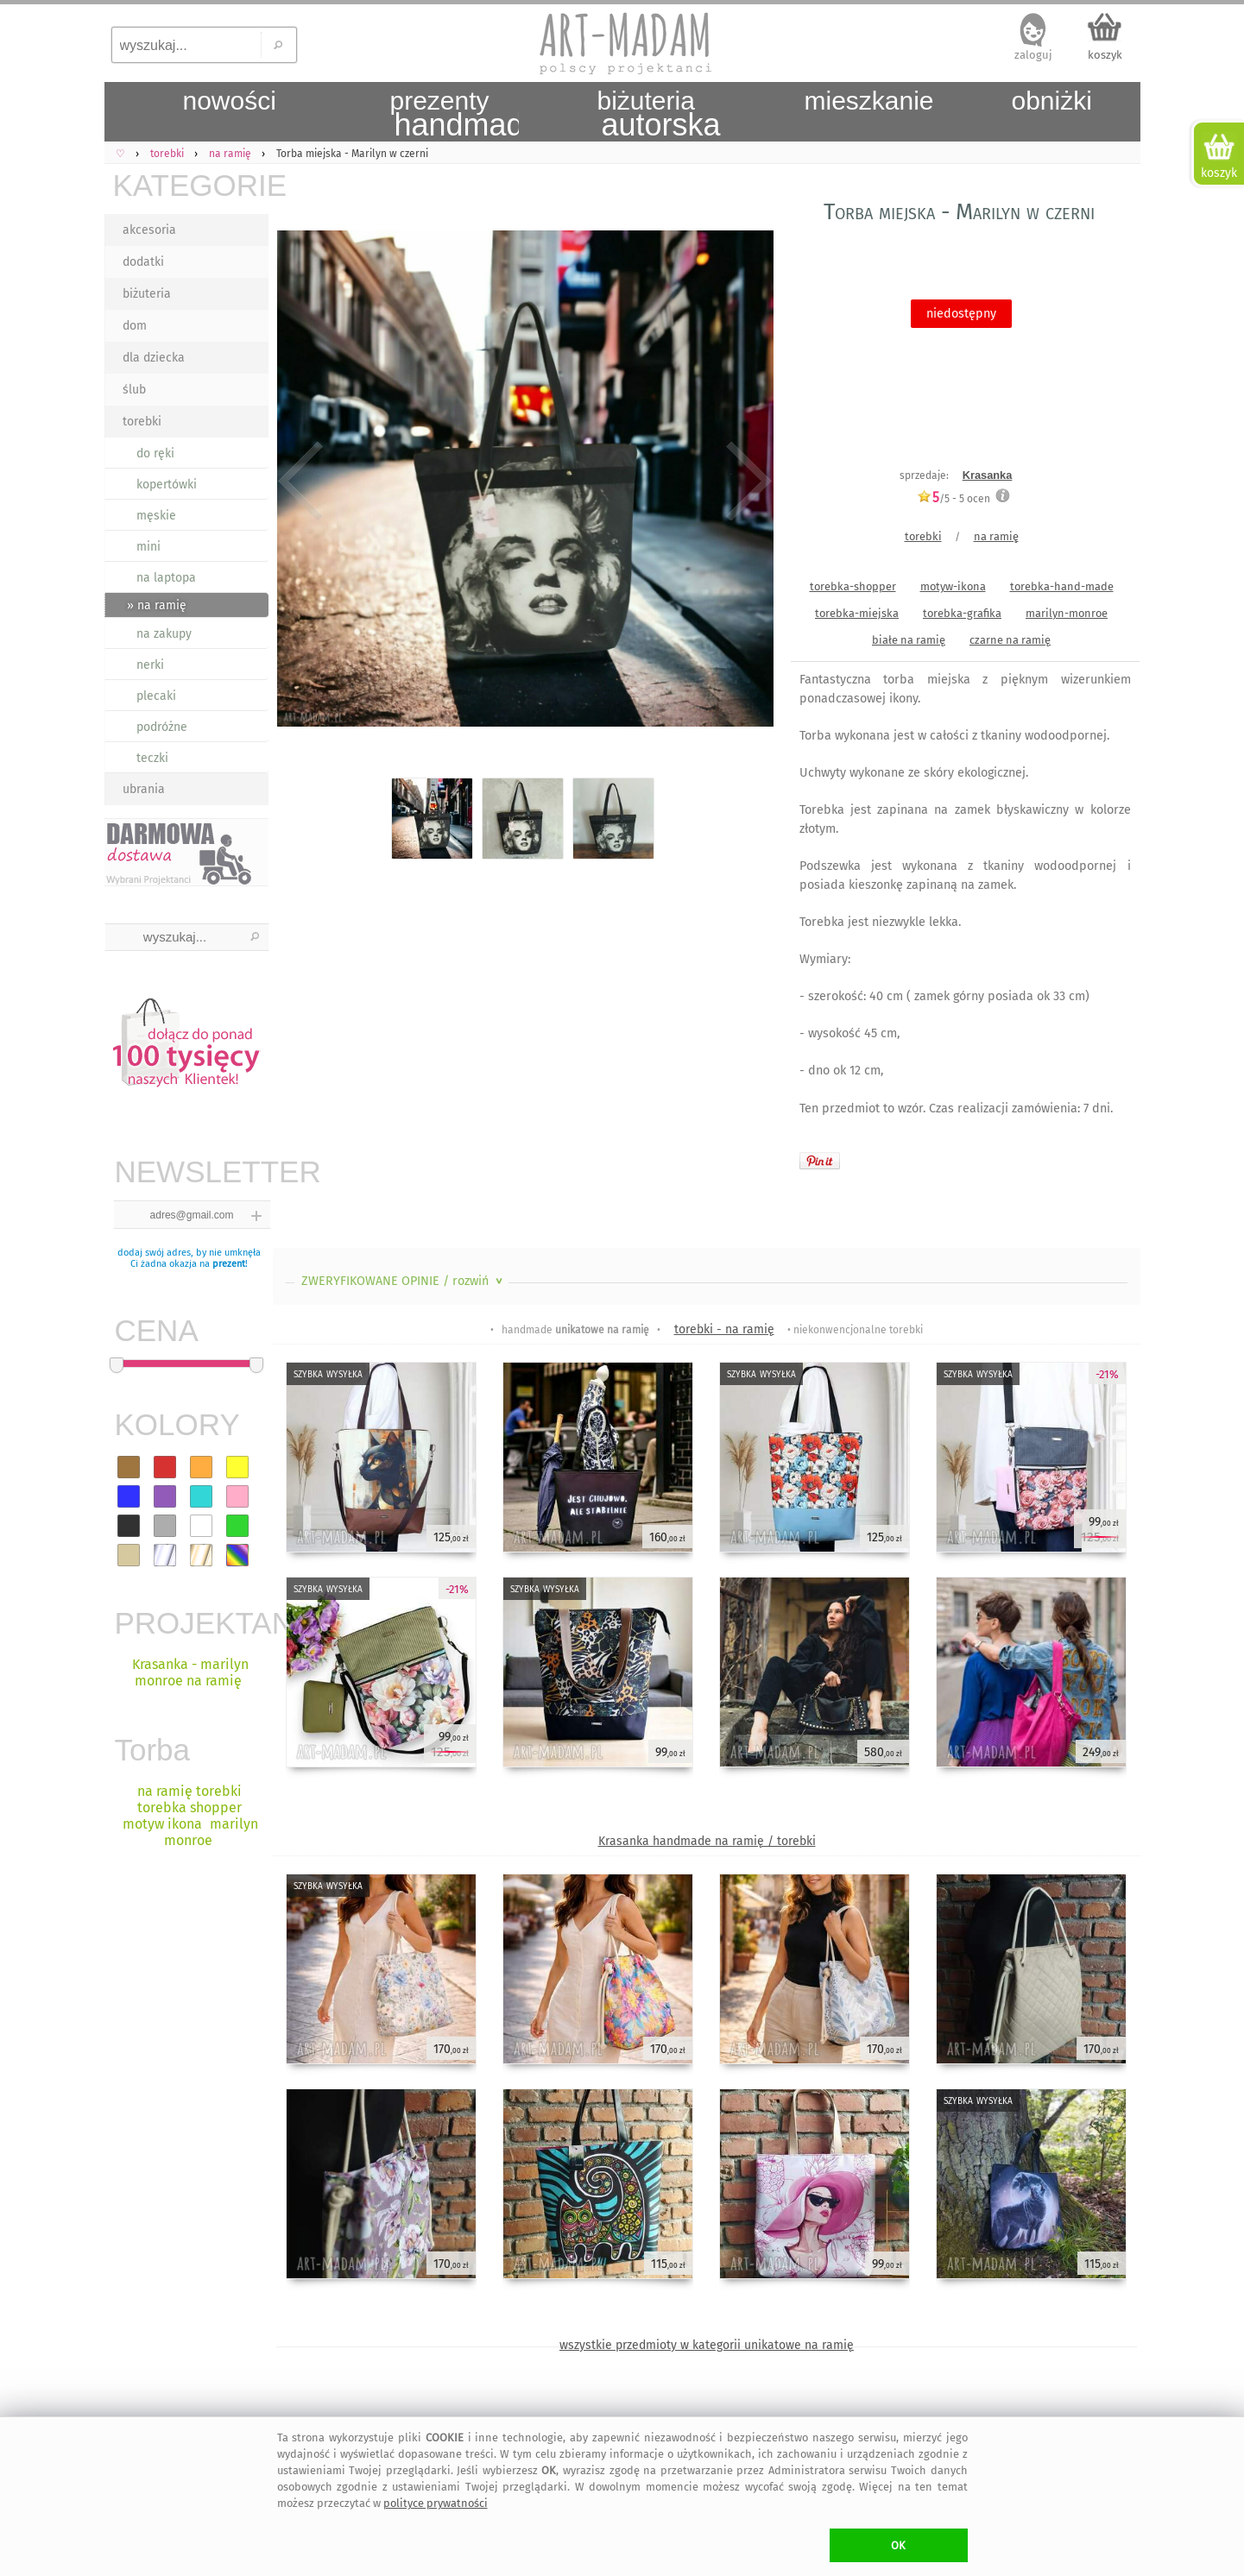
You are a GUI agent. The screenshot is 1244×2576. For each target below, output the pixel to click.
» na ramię (156, 605)
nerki (150, 665)
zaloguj (1033, 54)
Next (745, 482)
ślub (134, 389)
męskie (156, 515)
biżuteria (147, 294)
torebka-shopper (853, 586)
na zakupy (164, 634)
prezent (228, 1263)
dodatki (143, 262)
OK (898, 2545)
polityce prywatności (435, 2503)
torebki (142, 421)
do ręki (155, 453)
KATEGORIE (190, 185)
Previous (301, 482)
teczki (152, 758)
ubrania (144, 789)
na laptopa (166, 577)
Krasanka (988, 475)
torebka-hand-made (1062, 586)
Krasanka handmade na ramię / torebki (707, 1841)
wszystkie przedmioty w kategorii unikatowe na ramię (706, 2345)
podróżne (161, 727)
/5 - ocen (953, 498)
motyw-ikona (953, 586)
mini (148, 546)
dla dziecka (154, 357)
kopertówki (166, 484)
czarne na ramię (1010, 639)
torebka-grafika (962, 613)
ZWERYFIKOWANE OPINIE (403, 1281)
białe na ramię (908, 639)
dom (135, 325)
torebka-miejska (857, 613)
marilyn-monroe (1067, 613)
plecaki (156, 696)
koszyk (1105, 54)
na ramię (996, 536)
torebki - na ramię (724, 1329)
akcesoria (149, 230)
